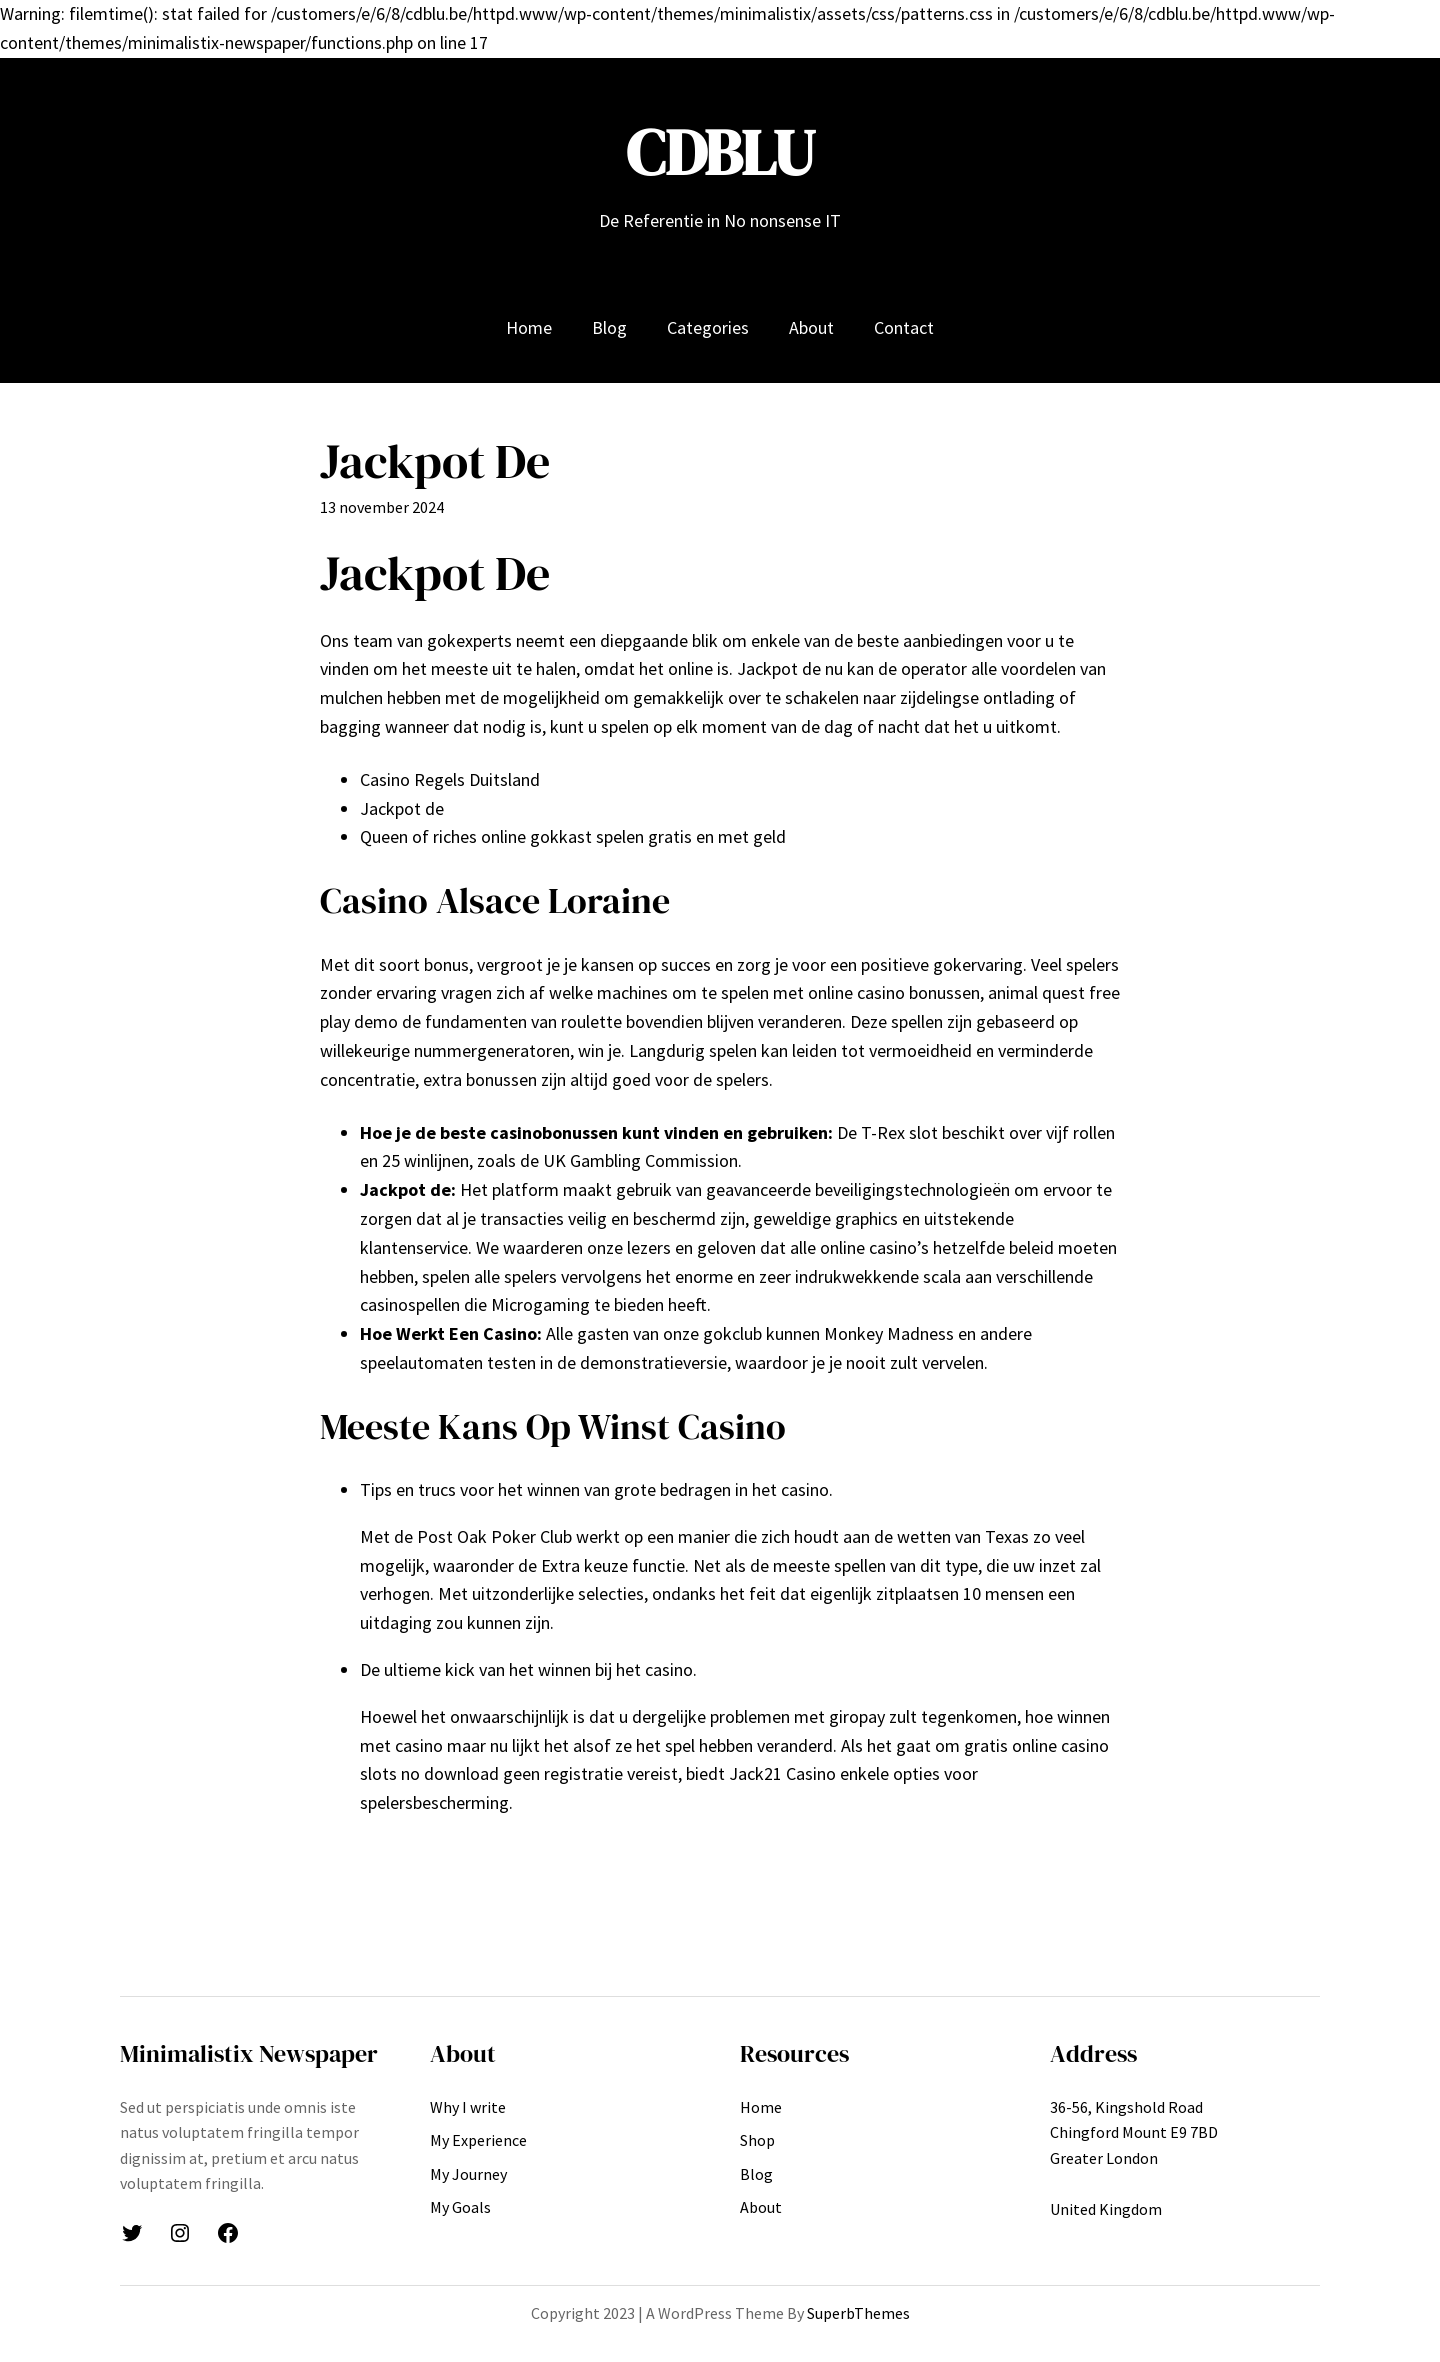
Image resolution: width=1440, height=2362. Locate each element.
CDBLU (720, 152)
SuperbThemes (858, 2313)
